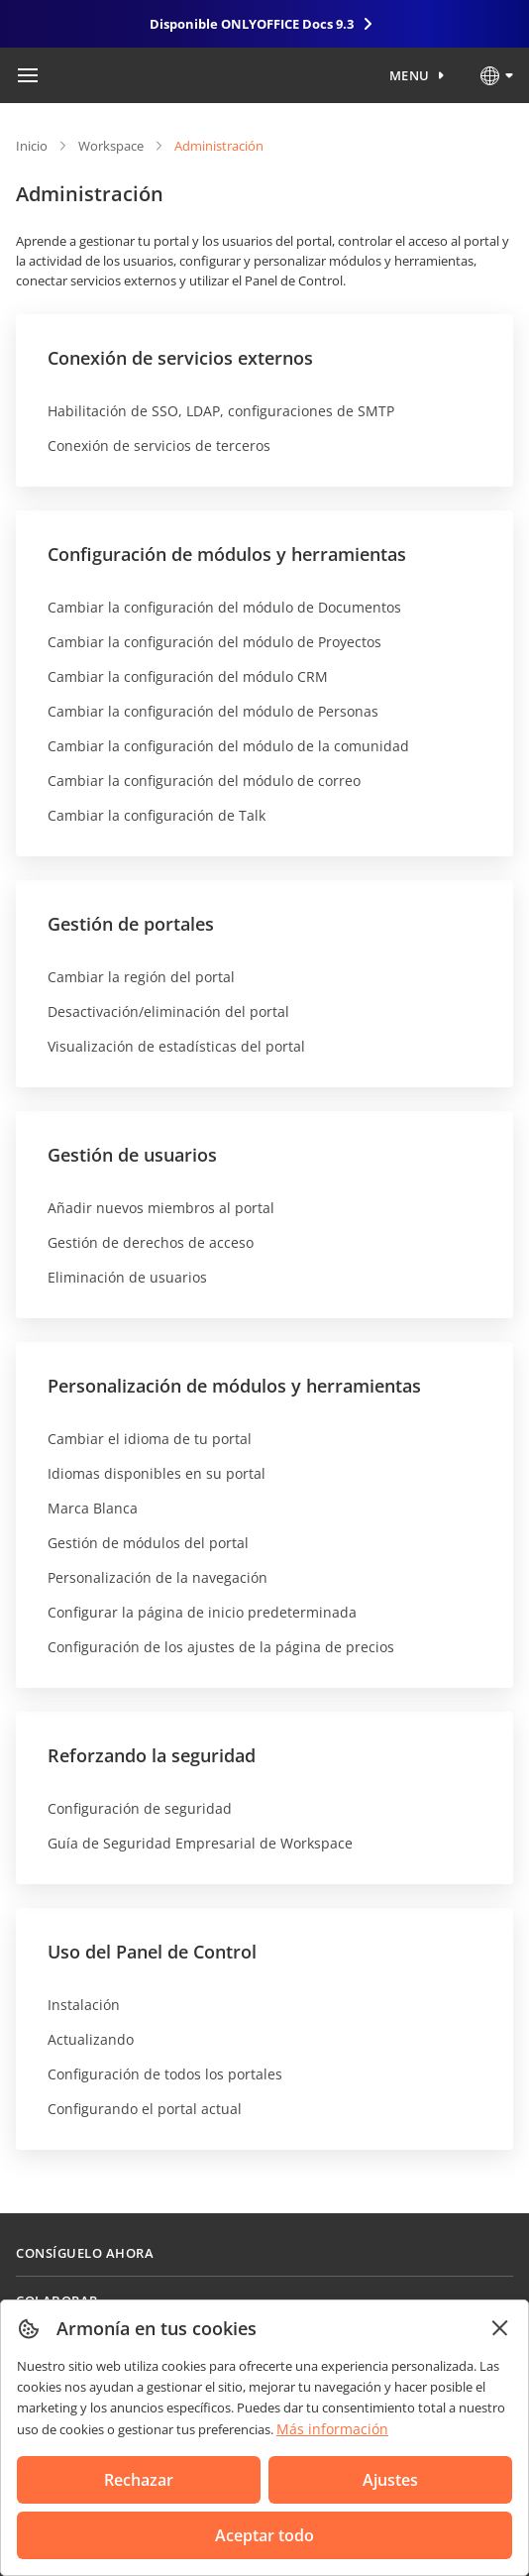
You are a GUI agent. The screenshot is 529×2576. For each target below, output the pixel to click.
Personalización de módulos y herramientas (234, 1386)
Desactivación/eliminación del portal (168, 1011)
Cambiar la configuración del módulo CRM (188, 676)
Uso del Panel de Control (152, 1951)
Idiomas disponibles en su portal (156, 1473)
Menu (409, 75)
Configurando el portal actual (145, 2108)
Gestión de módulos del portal (148, 1542)
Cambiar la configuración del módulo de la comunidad (228, 745)
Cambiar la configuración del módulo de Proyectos (214, 641)
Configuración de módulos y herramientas (227, 554)
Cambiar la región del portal (141, 976)
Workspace (111, 146)
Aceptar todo (264, 2535)
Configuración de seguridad (140, 1808)
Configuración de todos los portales (165, 2074)
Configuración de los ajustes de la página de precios (221, 1646)
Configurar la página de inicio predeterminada (202, 1612)
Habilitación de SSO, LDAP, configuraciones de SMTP (221, 410)
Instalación (84, 2004)
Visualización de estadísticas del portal (176, 1046)
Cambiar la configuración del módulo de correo (204, 780)
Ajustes (390, 2480)
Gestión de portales (131, 924)
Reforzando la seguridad (152, 1755)
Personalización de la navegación (157, 1577)
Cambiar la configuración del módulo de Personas (213, 711)
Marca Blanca (93, 1508)
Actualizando (91, 2039)
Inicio (32, 146)
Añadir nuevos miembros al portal (161, 1207)
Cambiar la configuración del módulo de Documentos (224, 607)
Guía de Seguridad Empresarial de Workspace (200, 1843)
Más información (332, 2428)
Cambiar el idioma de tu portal (150, 1438)
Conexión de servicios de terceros (159, 445)
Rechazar (138, 2480)
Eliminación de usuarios (127, 1277)
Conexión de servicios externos (180, 358)
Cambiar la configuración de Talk (156, 815)
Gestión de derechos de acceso (151, 1242)
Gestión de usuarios (132, 1155)
